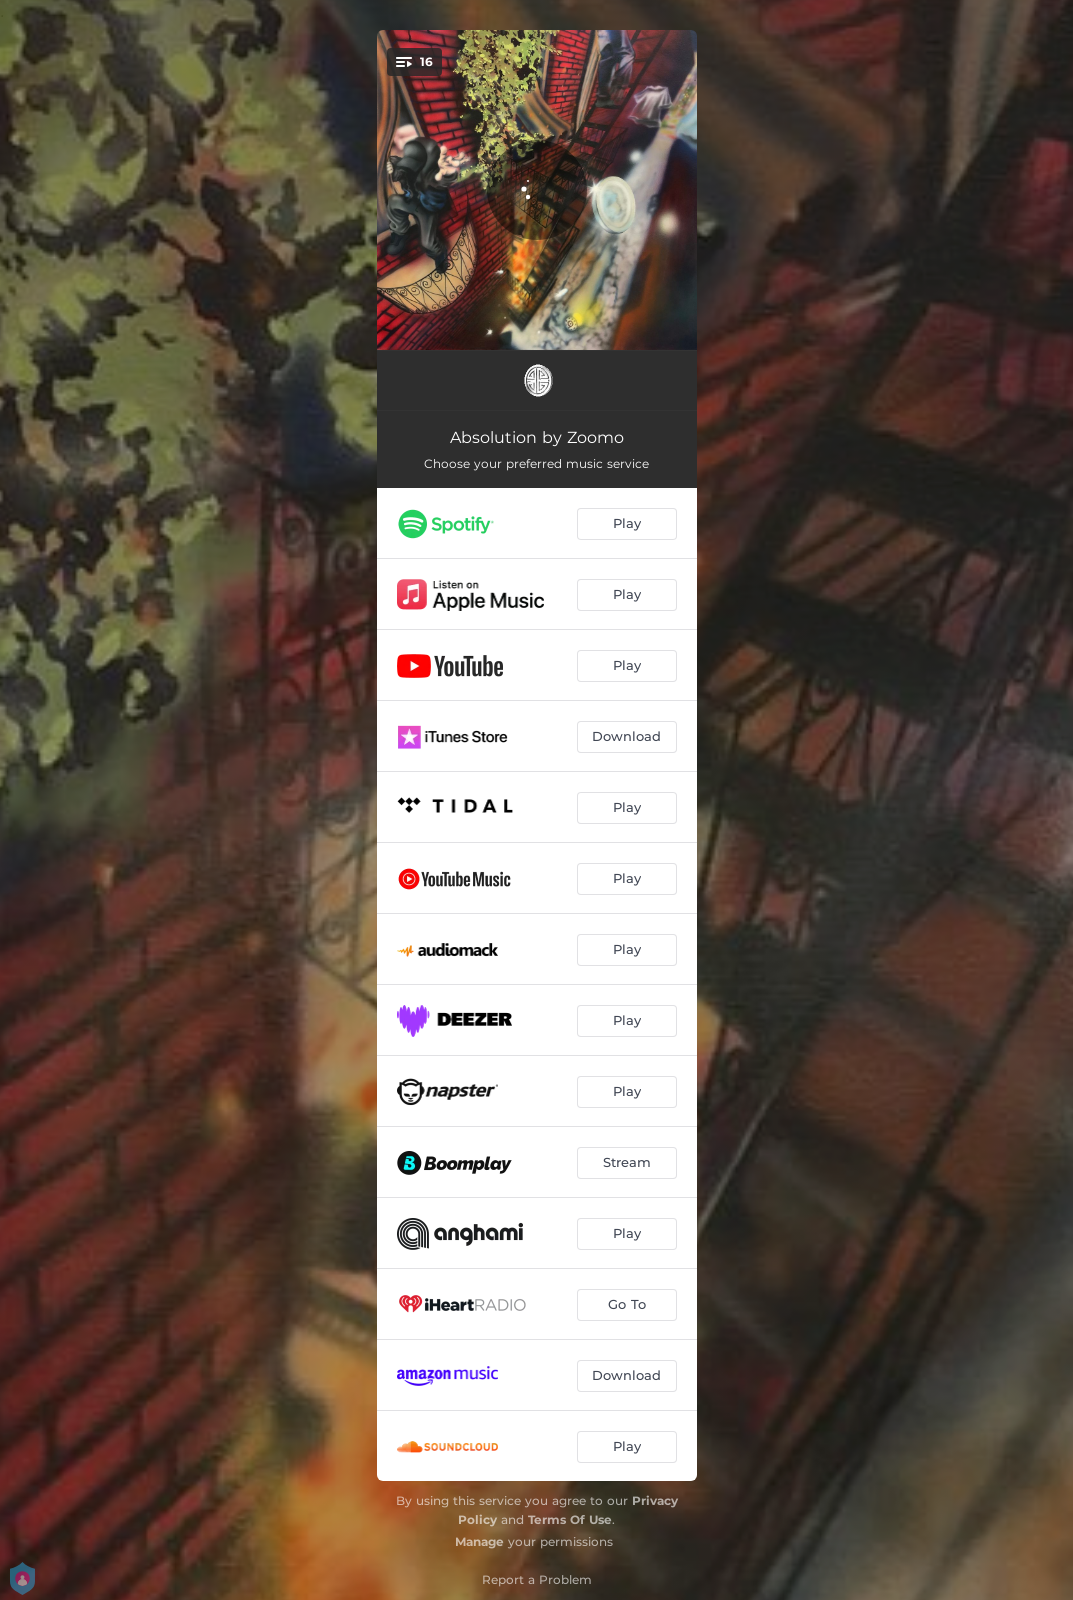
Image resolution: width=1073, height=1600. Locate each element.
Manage (479, 1541)
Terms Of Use (570, 1519)
